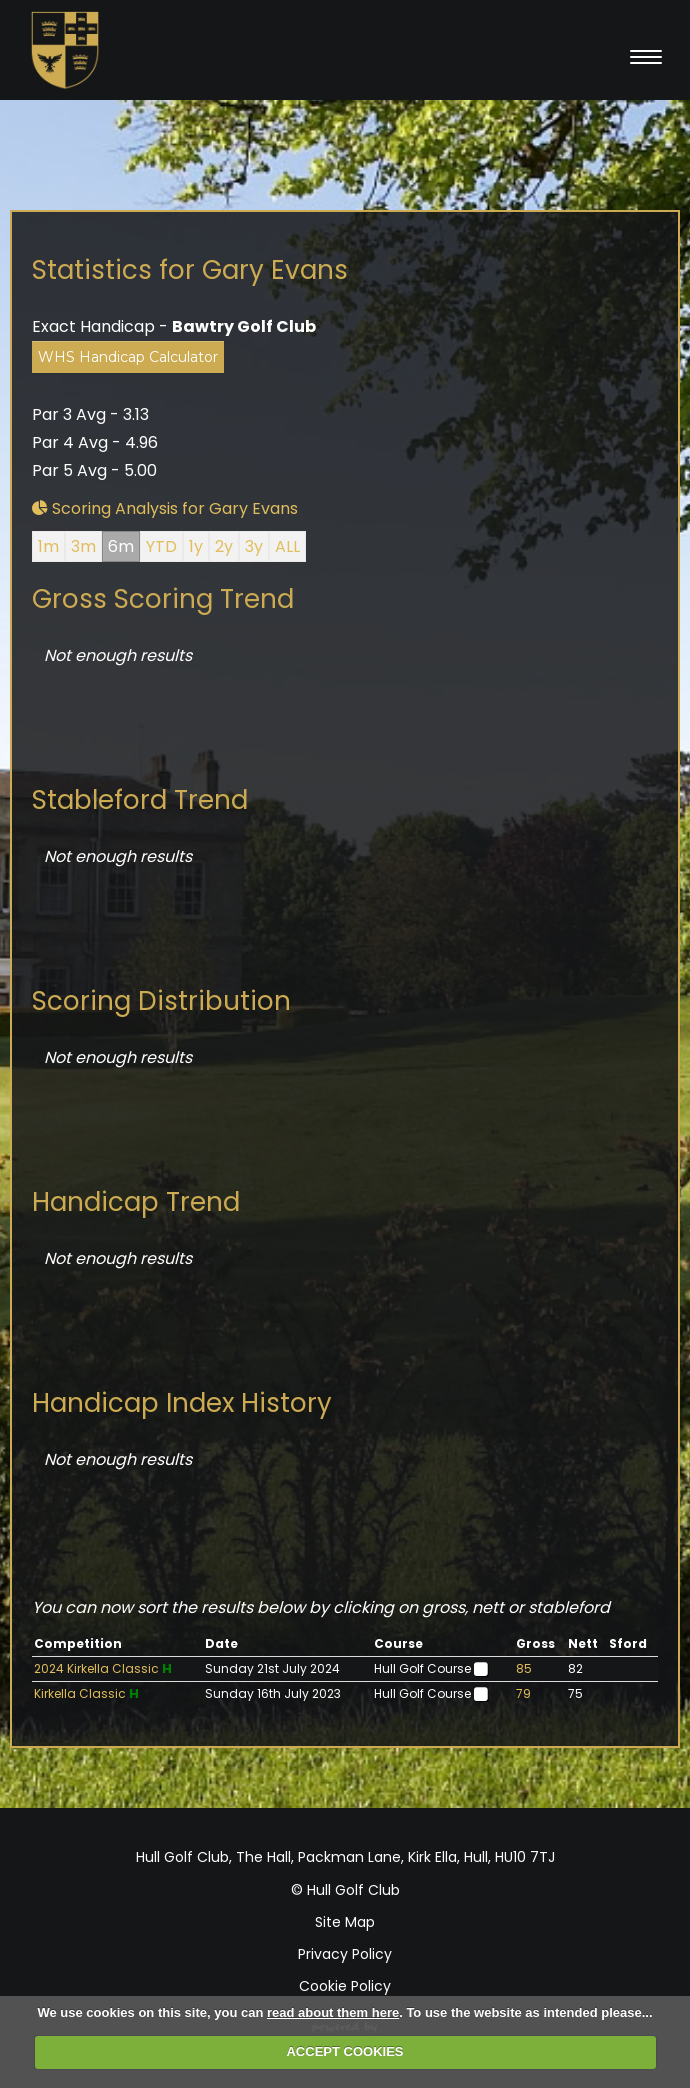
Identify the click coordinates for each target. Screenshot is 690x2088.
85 (524, 1668)
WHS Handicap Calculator (128, 357)
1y (196, 546)
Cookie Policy (345, 1986)
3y (254, 546)
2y (224, 546)
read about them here (333, 2012)
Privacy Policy (345, 1954)
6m (121, 546)
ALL (287, 546)
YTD (161, 546)
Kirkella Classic (80, 1693)
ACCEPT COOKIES (344, 2051)
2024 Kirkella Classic (96, 1668)
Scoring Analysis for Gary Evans (165, 508)
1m (48, 546)
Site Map (345, 1922)
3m (83, 546)
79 (523, 1693)
